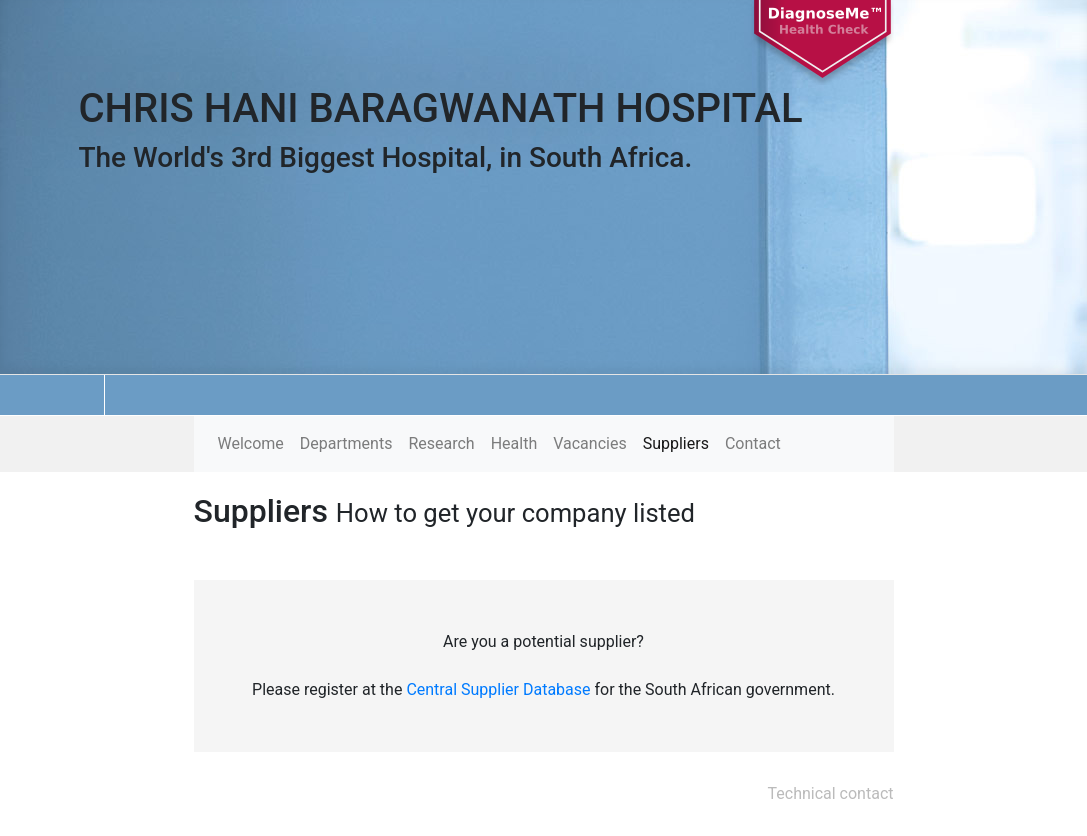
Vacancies (589, 443)
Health (514, 443)
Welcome (251, 443)
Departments (346, 443)
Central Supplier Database (498, 689)
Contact (753, 443)
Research (441, 443)
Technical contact (831, 793)
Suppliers (676, 443)
